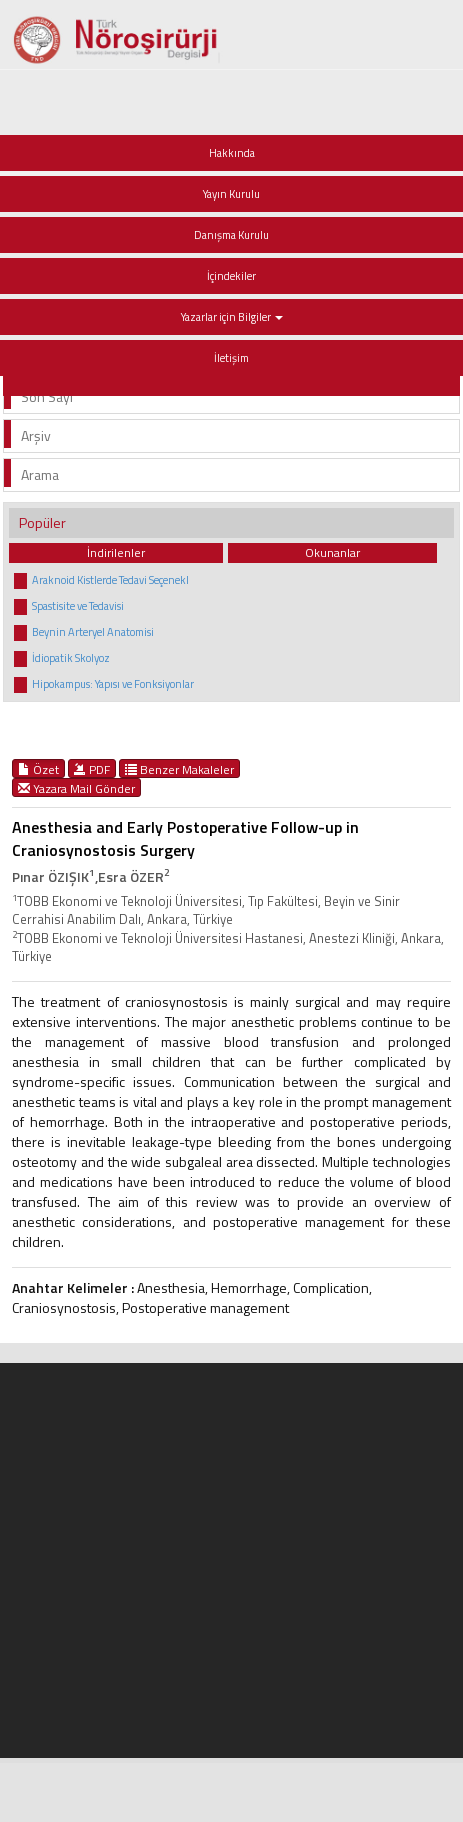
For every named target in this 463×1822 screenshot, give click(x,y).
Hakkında (232, 153)
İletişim (231, 358)
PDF (92, 769)
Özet (38, 769)
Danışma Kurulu (231, 235)
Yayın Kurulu (231, 194)
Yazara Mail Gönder (76, 788)
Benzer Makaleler (179, 769)
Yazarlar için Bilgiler (232, 317)
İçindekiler (231, 276)
